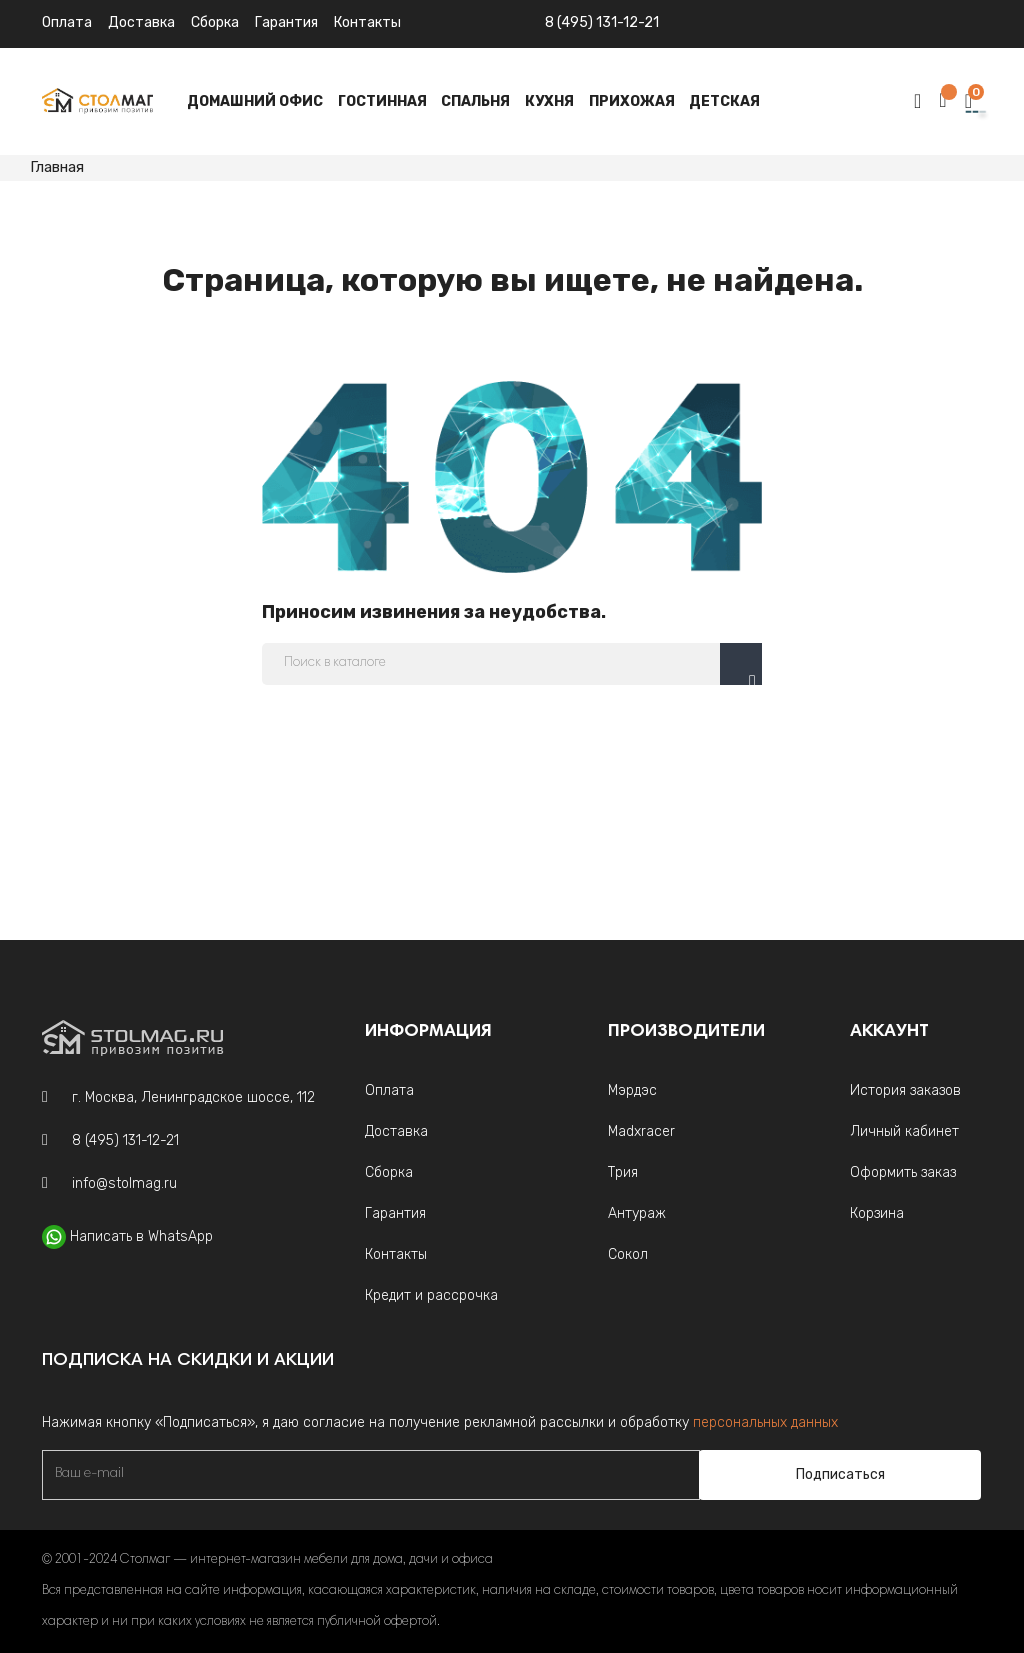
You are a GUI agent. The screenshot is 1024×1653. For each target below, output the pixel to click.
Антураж (637, 1213)
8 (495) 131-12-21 (602, 22)
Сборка (215, 22)
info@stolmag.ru (124, 1183)
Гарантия (286, 22)
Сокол (628, 1254)
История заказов (905, 1090)
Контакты (396, 1254)
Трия (623, 1172)
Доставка (141, 22)
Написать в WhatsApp (141, 1236)
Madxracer (641, 1131)
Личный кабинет (904, 1131)
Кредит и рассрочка (431, 1295)
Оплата (67, 22)
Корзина (877, 1213)
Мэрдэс (632, 1090)
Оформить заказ (903, 1172)
